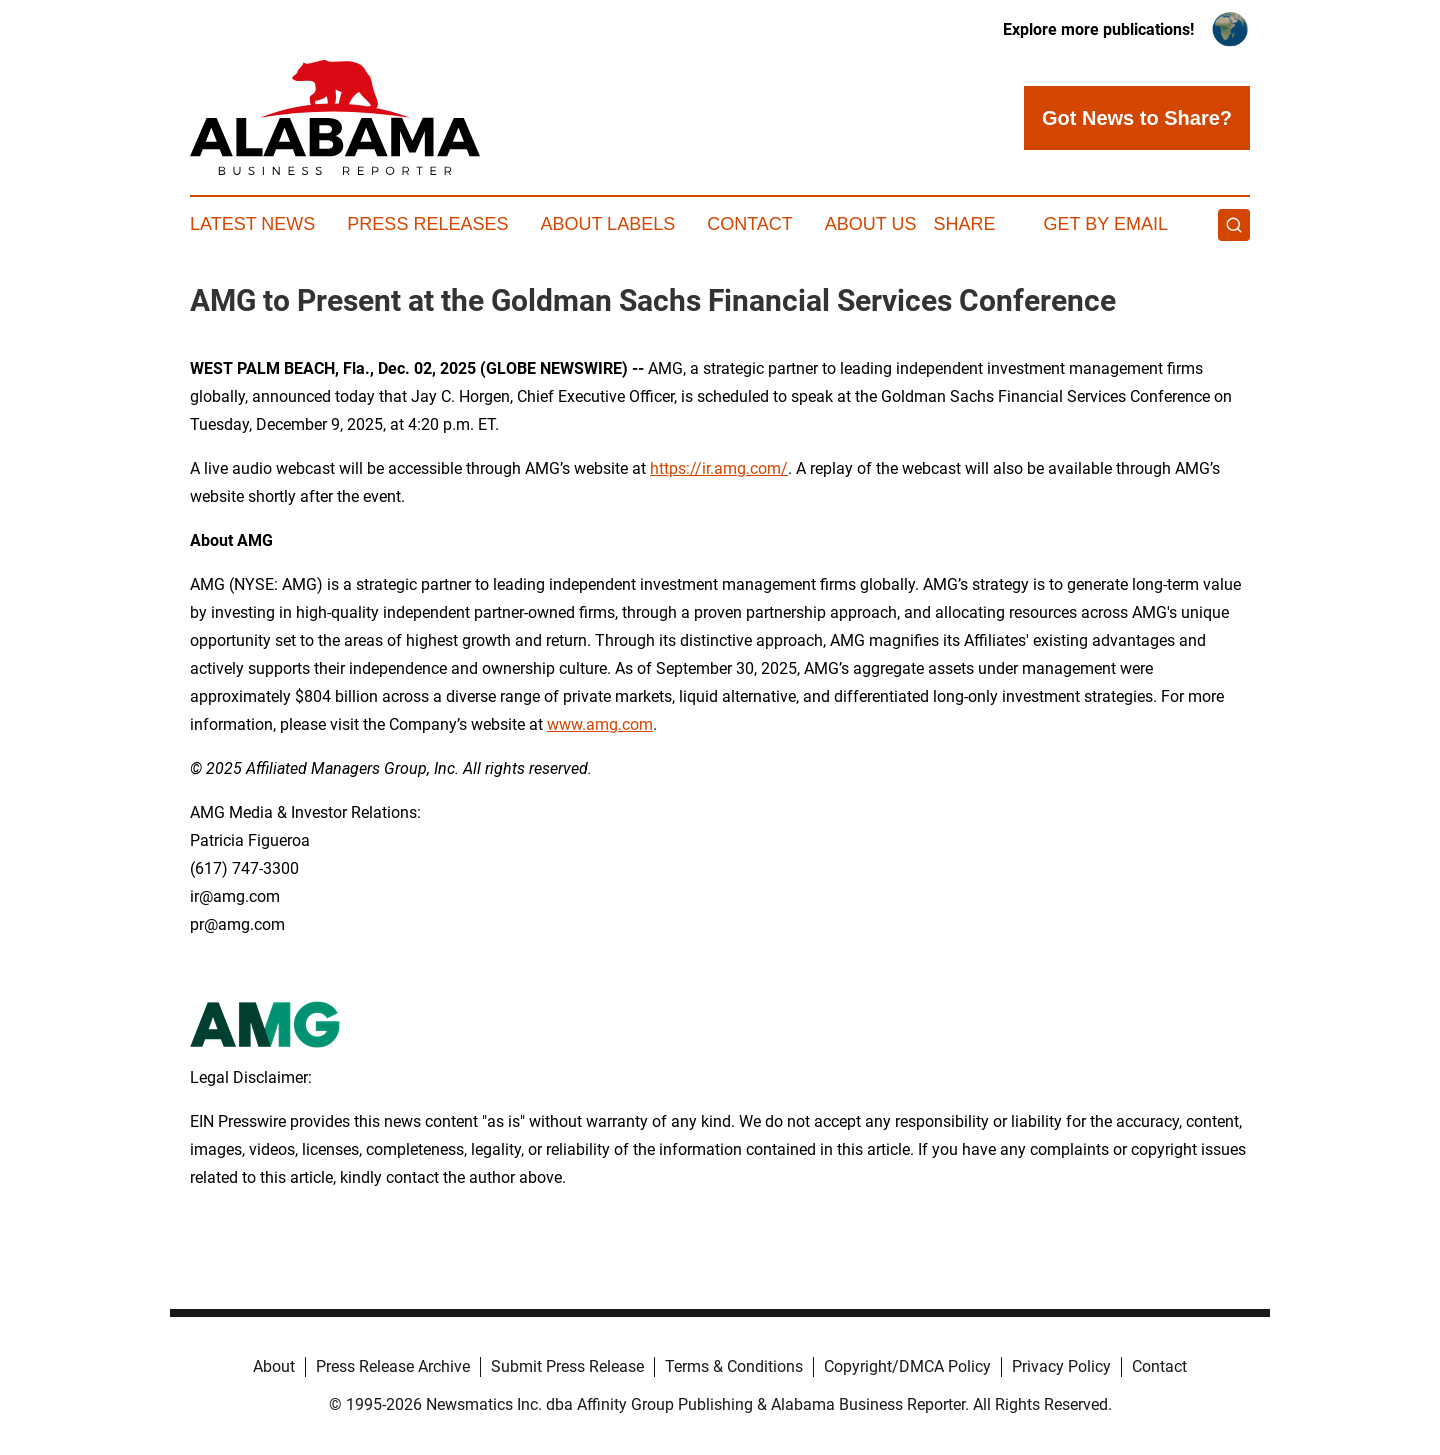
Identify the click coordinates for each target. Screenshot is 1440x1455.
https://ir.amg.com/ (719, 468)
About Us (871, 224)
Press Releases (427, 224)
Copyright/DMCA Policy (907, 1366)
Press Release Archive (393, 1366)
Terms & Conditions (734, 1366)
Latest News (252, 224)
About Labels (607, 224)
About (274, 1366)
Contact (750, 224)
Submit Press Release (567, 1366)
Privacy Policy (1061, 1366)
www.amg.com (600, 724)
